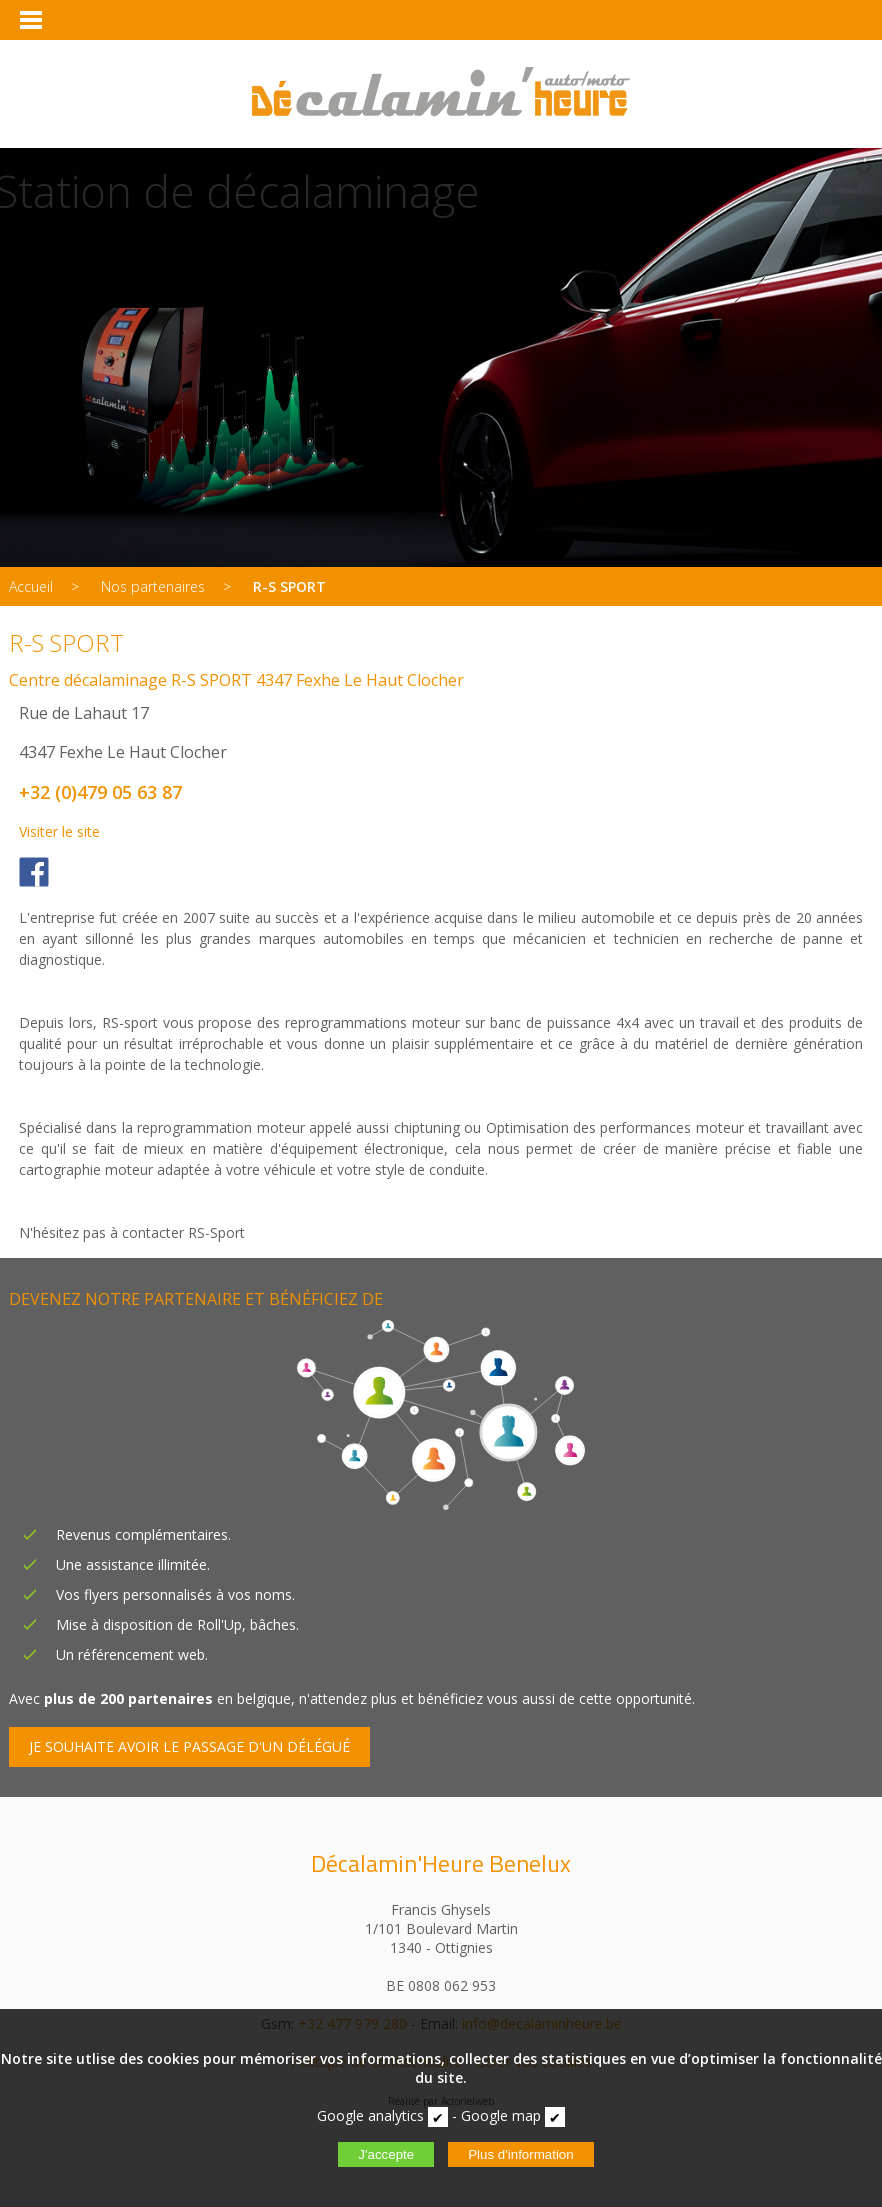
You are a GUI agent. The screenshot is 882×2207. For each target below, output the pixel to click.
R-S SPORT (289, 586)
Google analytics (370, 2115)
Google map (501, 2115)
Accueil (31, 586)
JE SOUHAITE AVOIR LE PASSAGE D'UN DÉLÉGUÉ (189, 1746)
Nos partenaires (153, 586)
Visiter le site (59, 831)
